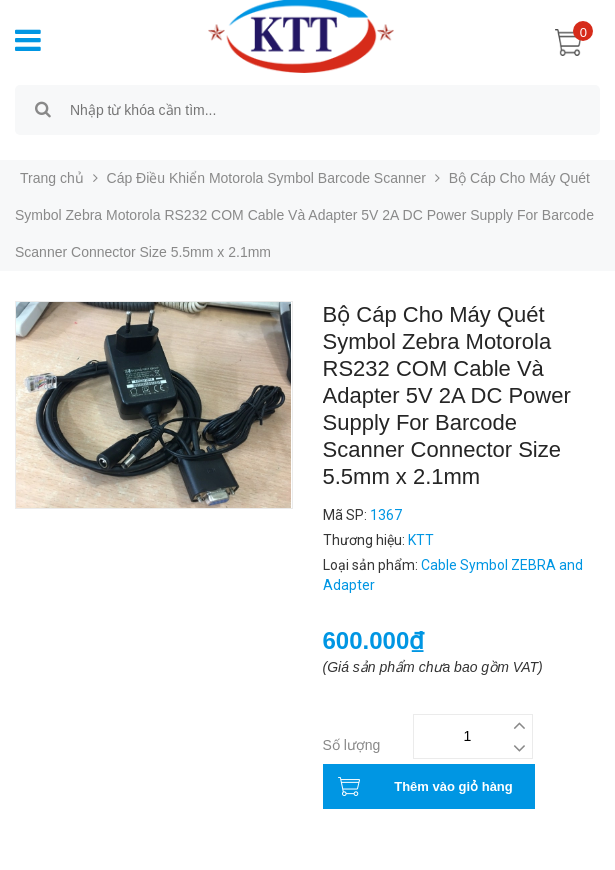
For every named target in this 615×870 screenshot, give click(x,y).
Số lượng (352, 745)
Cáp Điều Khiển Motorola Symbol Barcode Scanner (267, 178)
